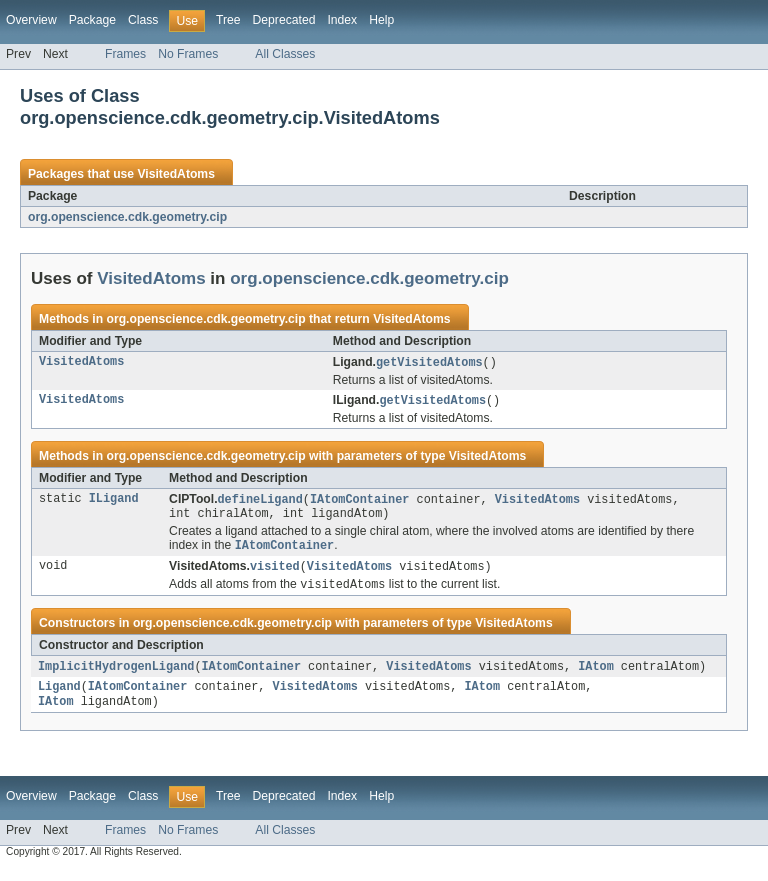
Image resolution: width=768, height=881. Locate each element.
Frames (125, 54)
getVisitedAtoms (429, 363)
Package (92, 20)
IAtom (596, 675)
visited (275, 573)
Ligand (59, 697)
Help (381, 20)
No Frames (188, 54)
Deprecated (284, 20)
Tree (228, 20)
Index (342, 20)
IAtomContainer (360, 502)
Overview (31, 20)
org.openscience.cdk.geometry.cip (127, 217)
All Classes (285, 54)
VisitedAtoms (175, 174)
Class (143, 20)
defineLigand (260, 502)
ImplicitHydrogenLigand (116, 675)
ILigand (114, 502)
